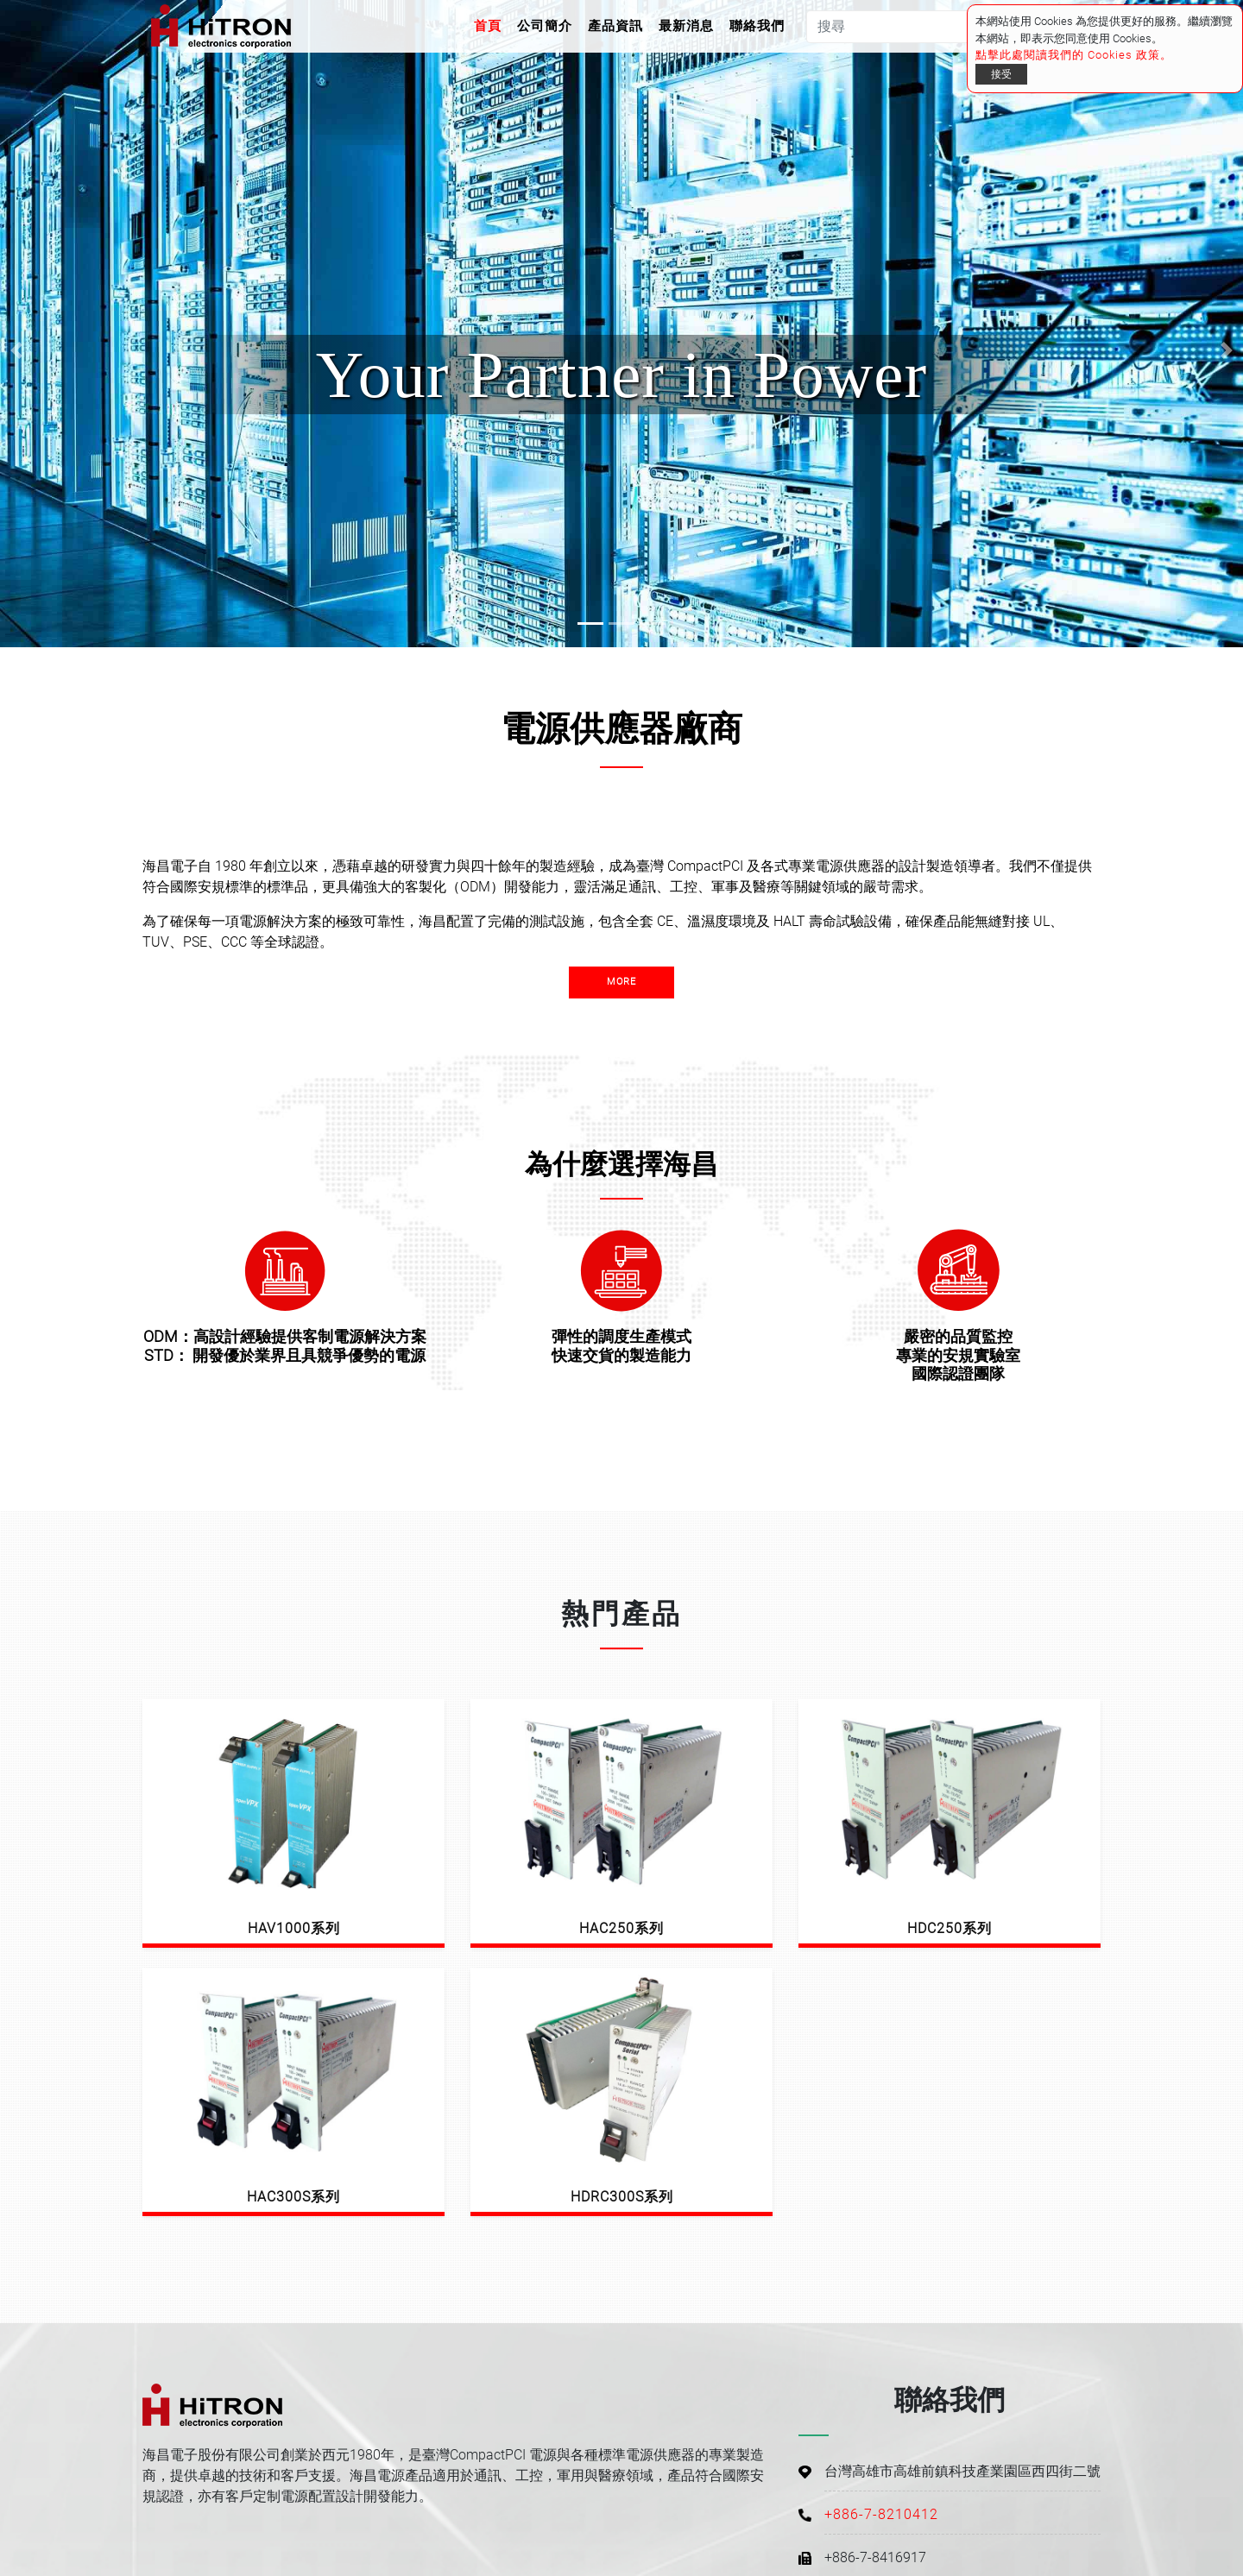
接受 (1001, 74)
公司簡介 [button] (544, 26)
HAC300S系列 (293, 2197)
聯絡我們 (757, 26)
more (621, 981)
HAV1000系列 (294, 1928)
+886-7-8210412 (881, 2514)
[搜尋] (905, 26)
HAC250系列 (621, 1928)
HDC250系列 (949, 1928)
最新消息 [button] (686, 26)
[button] (16, 350)
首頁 (491, 25)
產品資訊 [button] (615, 26)
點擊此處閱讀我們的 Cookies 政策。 (1073, 54)
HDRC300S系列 (622, 2197)
